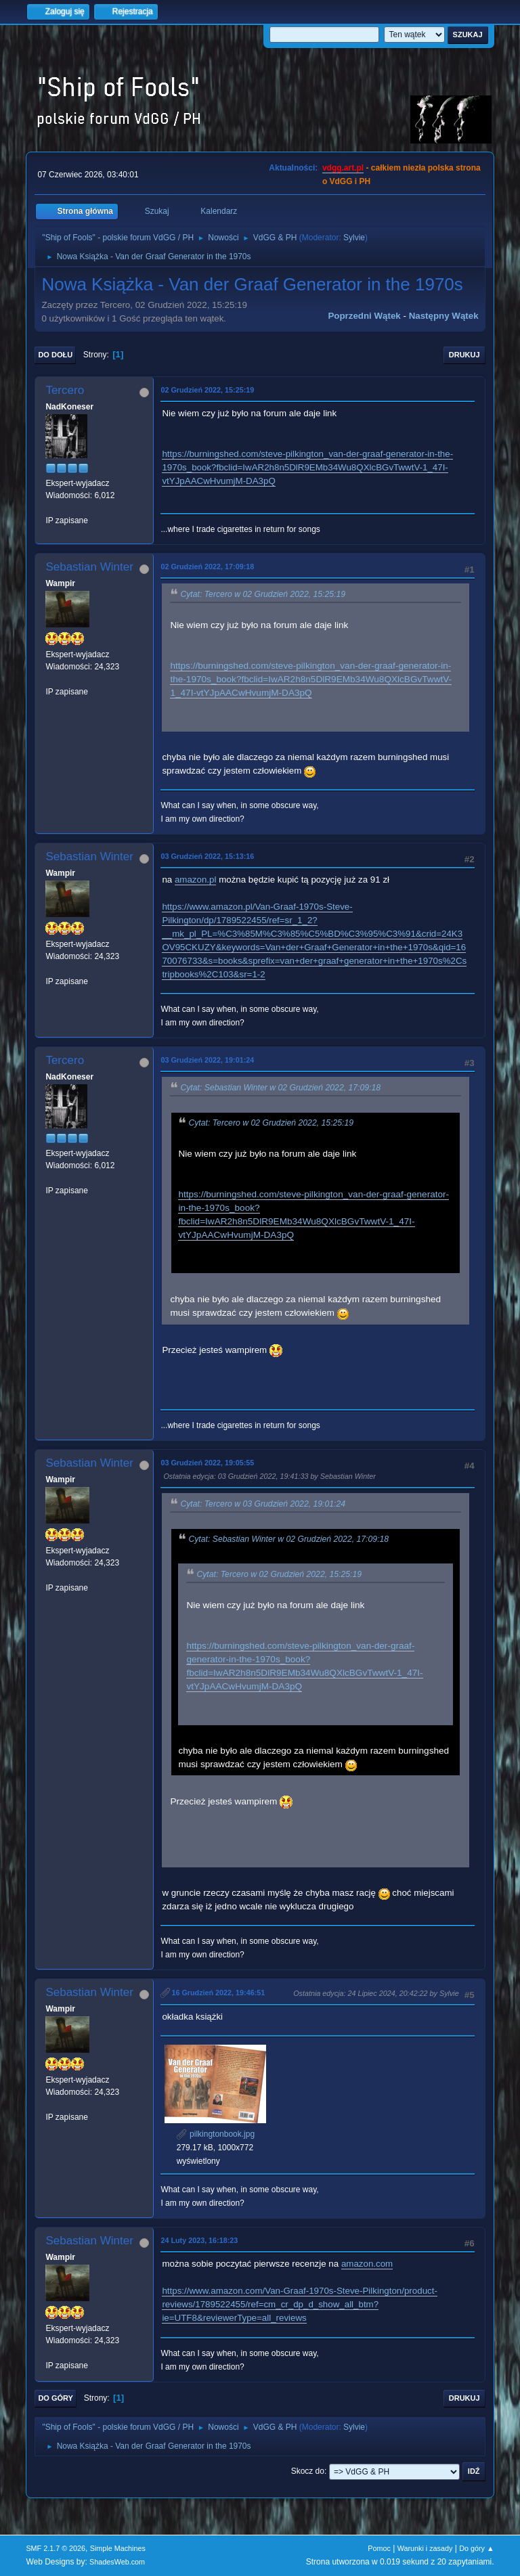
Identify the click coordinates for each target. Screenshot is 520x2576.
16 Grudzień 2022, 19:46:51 (218, 1993)
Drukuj (464, 355)
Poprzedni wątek (364, 316)
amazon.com (367, 2264)
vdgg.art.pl (343, 168)
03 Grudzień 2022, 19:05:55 (207, 1463)
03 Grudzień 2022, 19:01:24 (207, 1060)
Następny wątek (444, 316)
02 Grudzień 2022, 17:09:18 (207, 566)
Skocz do (307, 2471)
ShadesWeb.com (117, 2562)
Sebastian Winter (89, 566)
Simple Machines (118, 2548)
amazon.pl (196, 879)
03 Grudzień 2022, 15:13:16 (207, 856)
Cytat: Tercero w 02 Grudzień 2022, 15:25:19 (262, 594)
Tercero (64, 390)
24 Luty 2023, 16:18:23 (199, 2240)
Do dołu (55, 355)
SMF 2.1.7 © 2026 (55, 2548)
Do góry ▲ (476, 2548)
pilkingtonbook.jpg (216, 2134)
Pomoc (379, 2548)
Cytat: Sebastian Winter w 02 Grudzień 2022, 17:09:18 (280, 1087)
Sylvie (354, 237)
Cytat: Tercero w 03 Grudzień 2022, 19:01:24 (262, 1504)
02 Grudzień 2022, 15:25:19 (207, 390)
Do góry (55, 2398)
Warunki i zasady (425, 2548)
